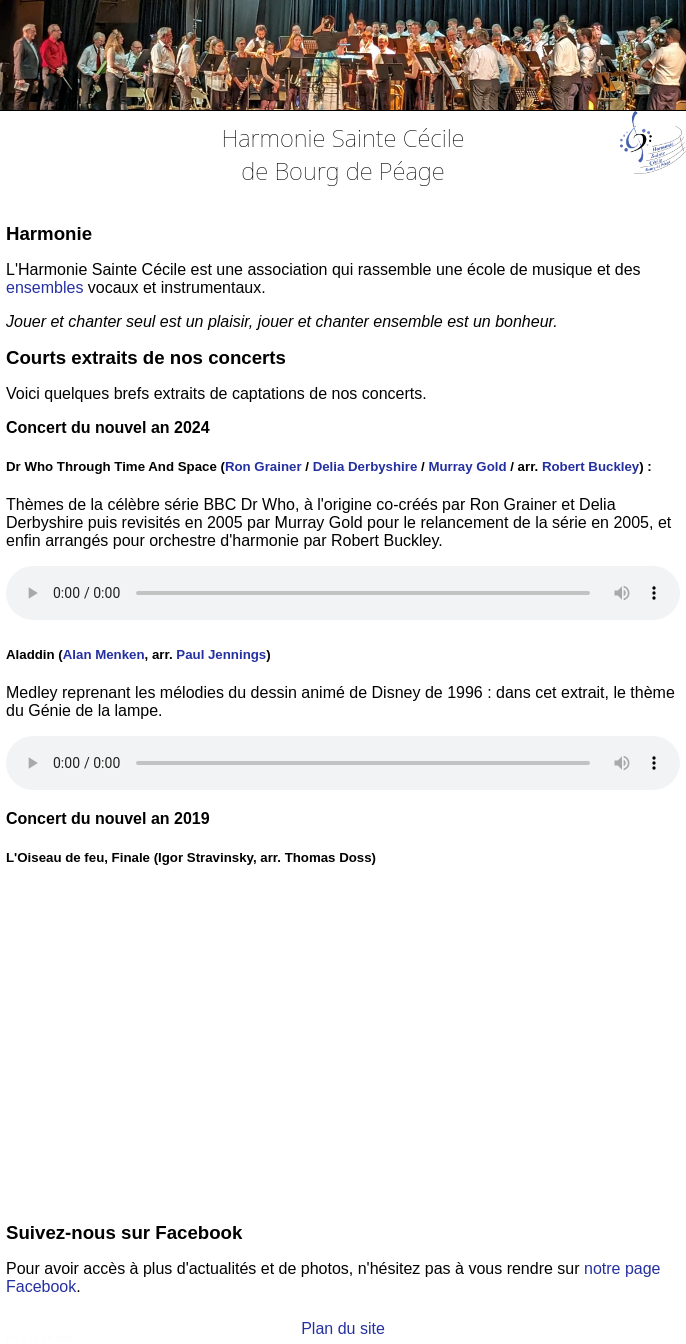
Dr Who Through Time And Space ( (115, 466)
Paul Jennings (221, 654)
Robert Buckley (590, 466)
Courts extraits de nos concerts (146, 357)
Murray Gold (467, 466)
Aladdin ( (34, 654)
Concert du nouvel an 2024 (108, 427)
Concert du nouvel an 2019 (108, 818)
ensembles (44, 287)
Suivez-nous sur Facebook (124, 1232)
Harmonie (49, 233)
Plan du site (343, 1328)
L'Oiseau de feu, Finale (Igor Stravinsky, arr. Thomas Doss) (191, 857)
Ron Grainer (263, 466)
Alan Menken (104, 654)
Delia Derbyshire (365, 466)
